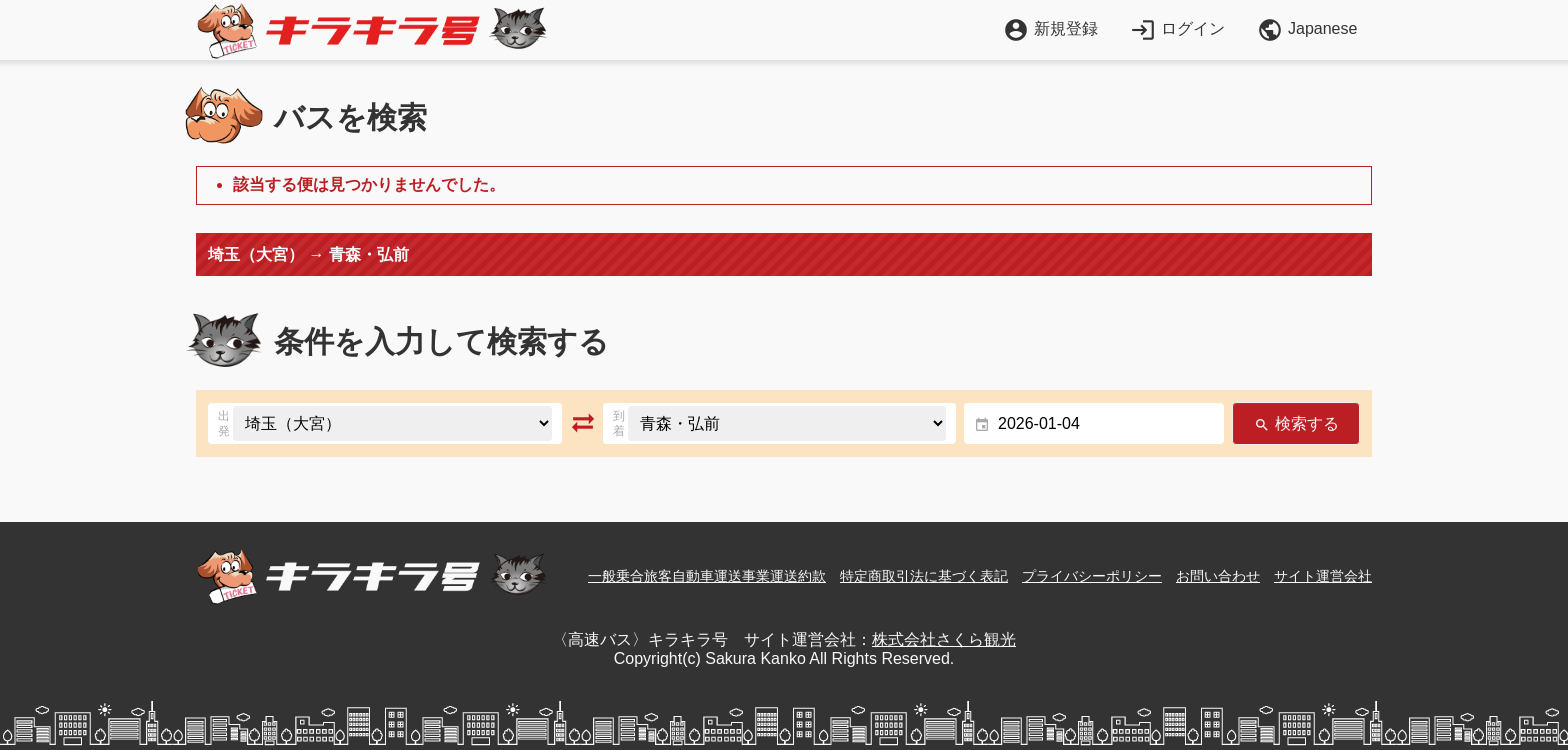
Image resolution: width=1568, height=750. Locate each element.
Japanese (1307, 30)
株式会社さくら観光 (944, 639)
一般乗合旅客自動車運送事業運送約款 (707, 576)
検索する (1296, 424)
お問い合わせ (1218, 576)
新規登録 (1050, 28)
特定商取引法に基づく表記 (924, 576)
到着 (619, 423)
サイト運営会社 (1323, 576)
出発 (224, 423)
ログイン (1177, 28)
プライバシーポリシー (1092, 576)
